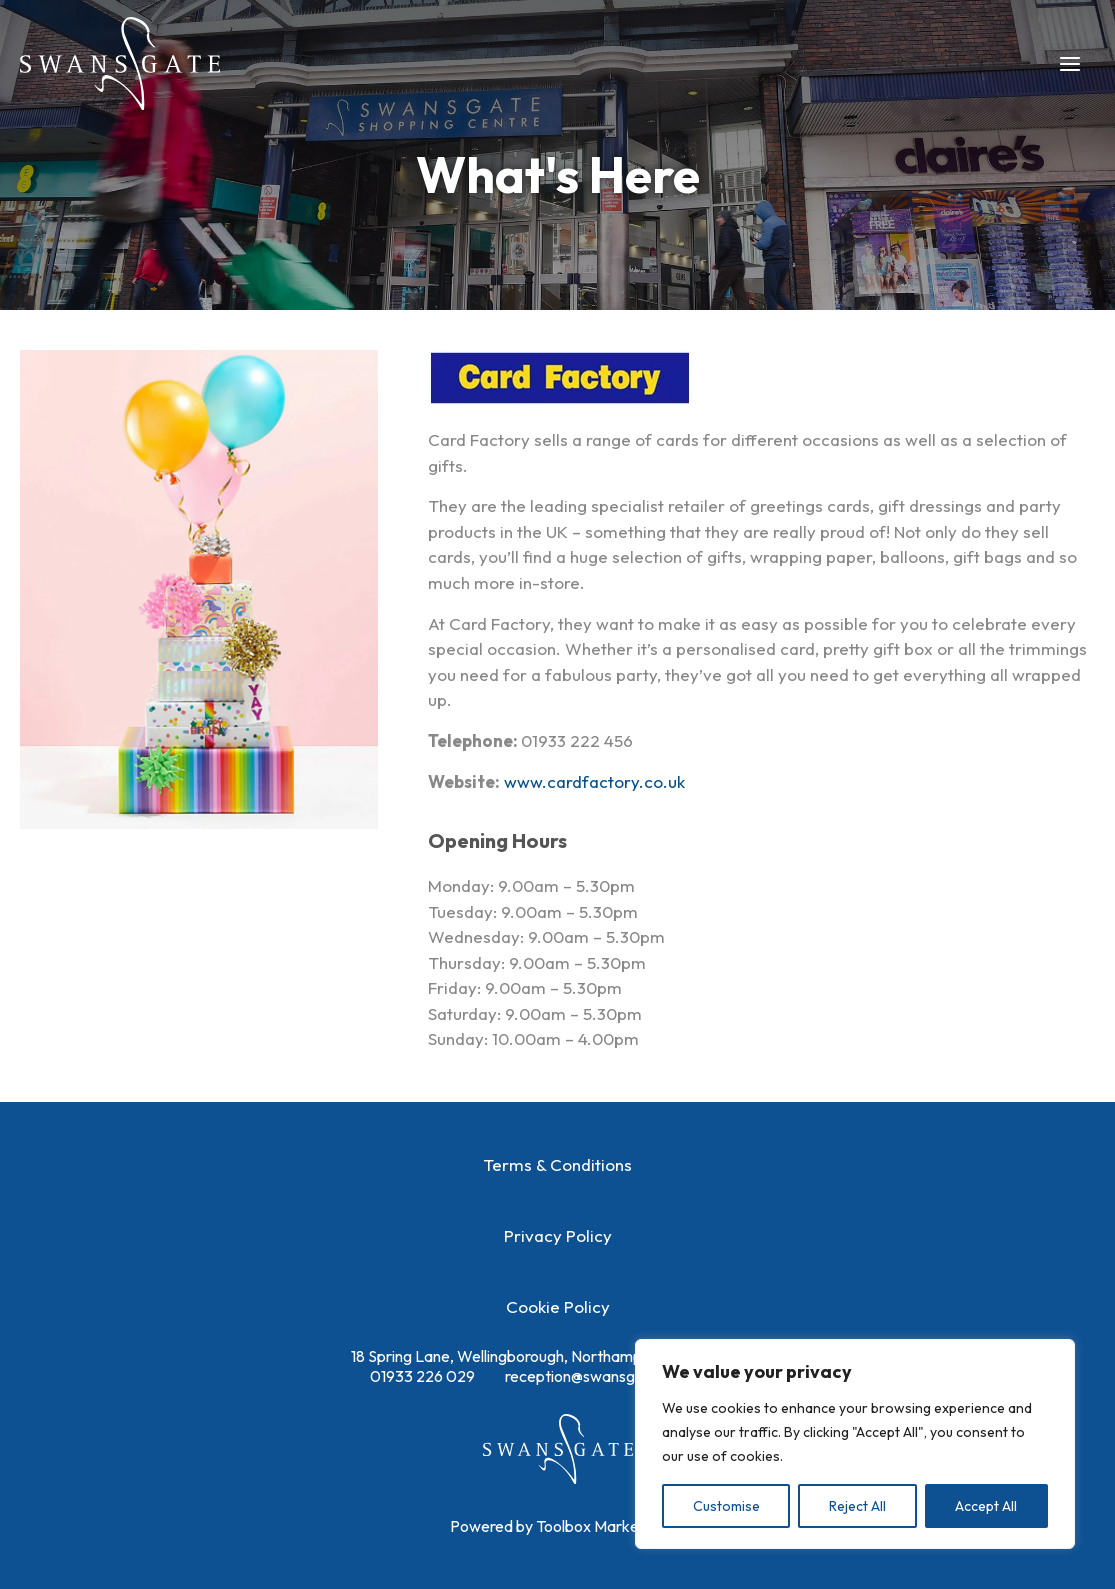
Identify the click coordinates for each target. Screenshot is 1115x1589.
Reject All (857, 1506)
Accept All (986, 1506)
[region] (855, 1444)
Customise (726, 1506)
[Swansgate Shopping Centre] (120, 63)
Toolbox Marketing (600, 1526)
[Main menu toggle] (1071, 64)
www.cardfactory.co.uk (594, 781)
